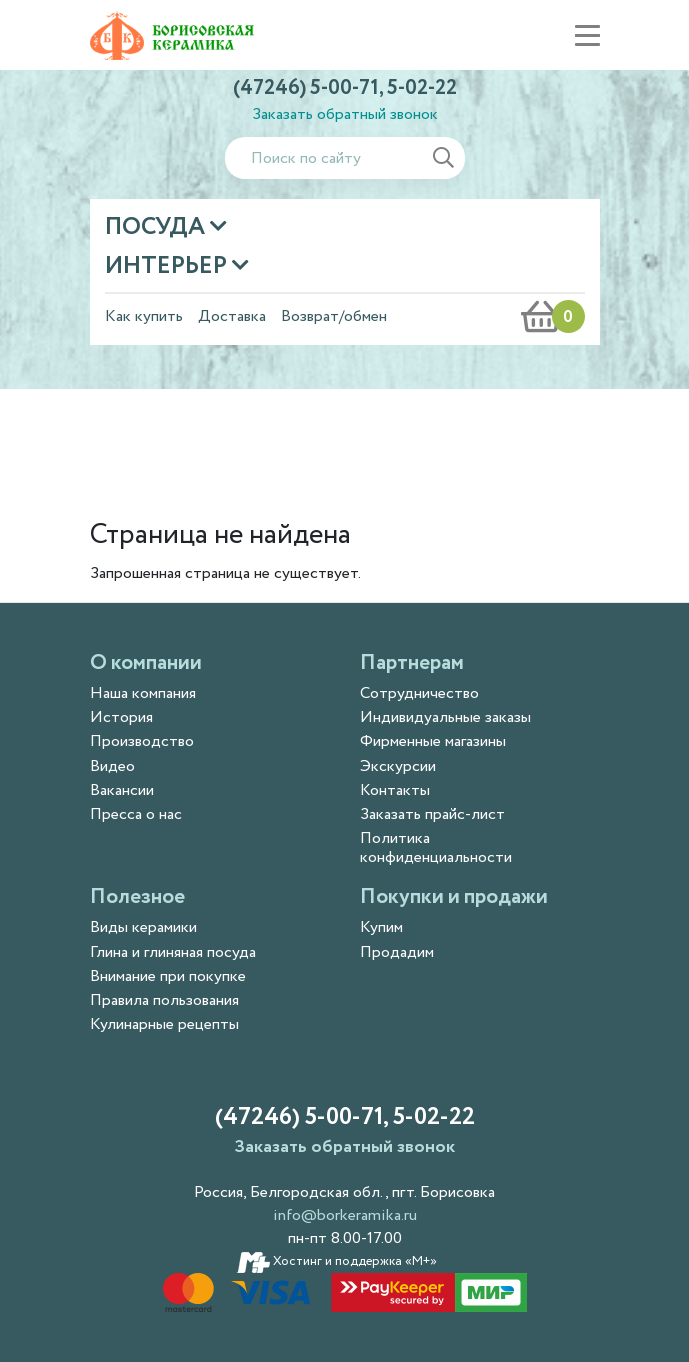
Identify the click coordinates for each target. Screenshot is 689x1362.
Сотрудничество (419, 693)
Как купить (144, 316)
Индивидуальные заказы (445, 717)
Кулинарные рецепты (164, 1024)
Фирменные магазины (433, 741)
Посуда (157, 227)
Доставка (232, 316)
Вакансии (122, 790)
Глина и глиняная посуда (173, 952)
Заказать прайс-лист (432, 814)
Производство (142, 741)
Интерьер (168, 266)
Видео (112, 766)
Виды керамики (143, 927)
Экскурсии (398, 766)
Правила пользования (164, 1000)
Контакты (395, 790)
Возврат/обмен (334, 316)
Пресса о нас (136, 814)
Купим (381, 927)
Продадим (397, 952)
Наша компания (143, 693)
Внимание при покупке (168, 976)
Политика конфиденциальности (436, 848)
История (121, 717)
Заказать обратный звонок (345, 114)
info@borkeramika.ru (345, 1215)
